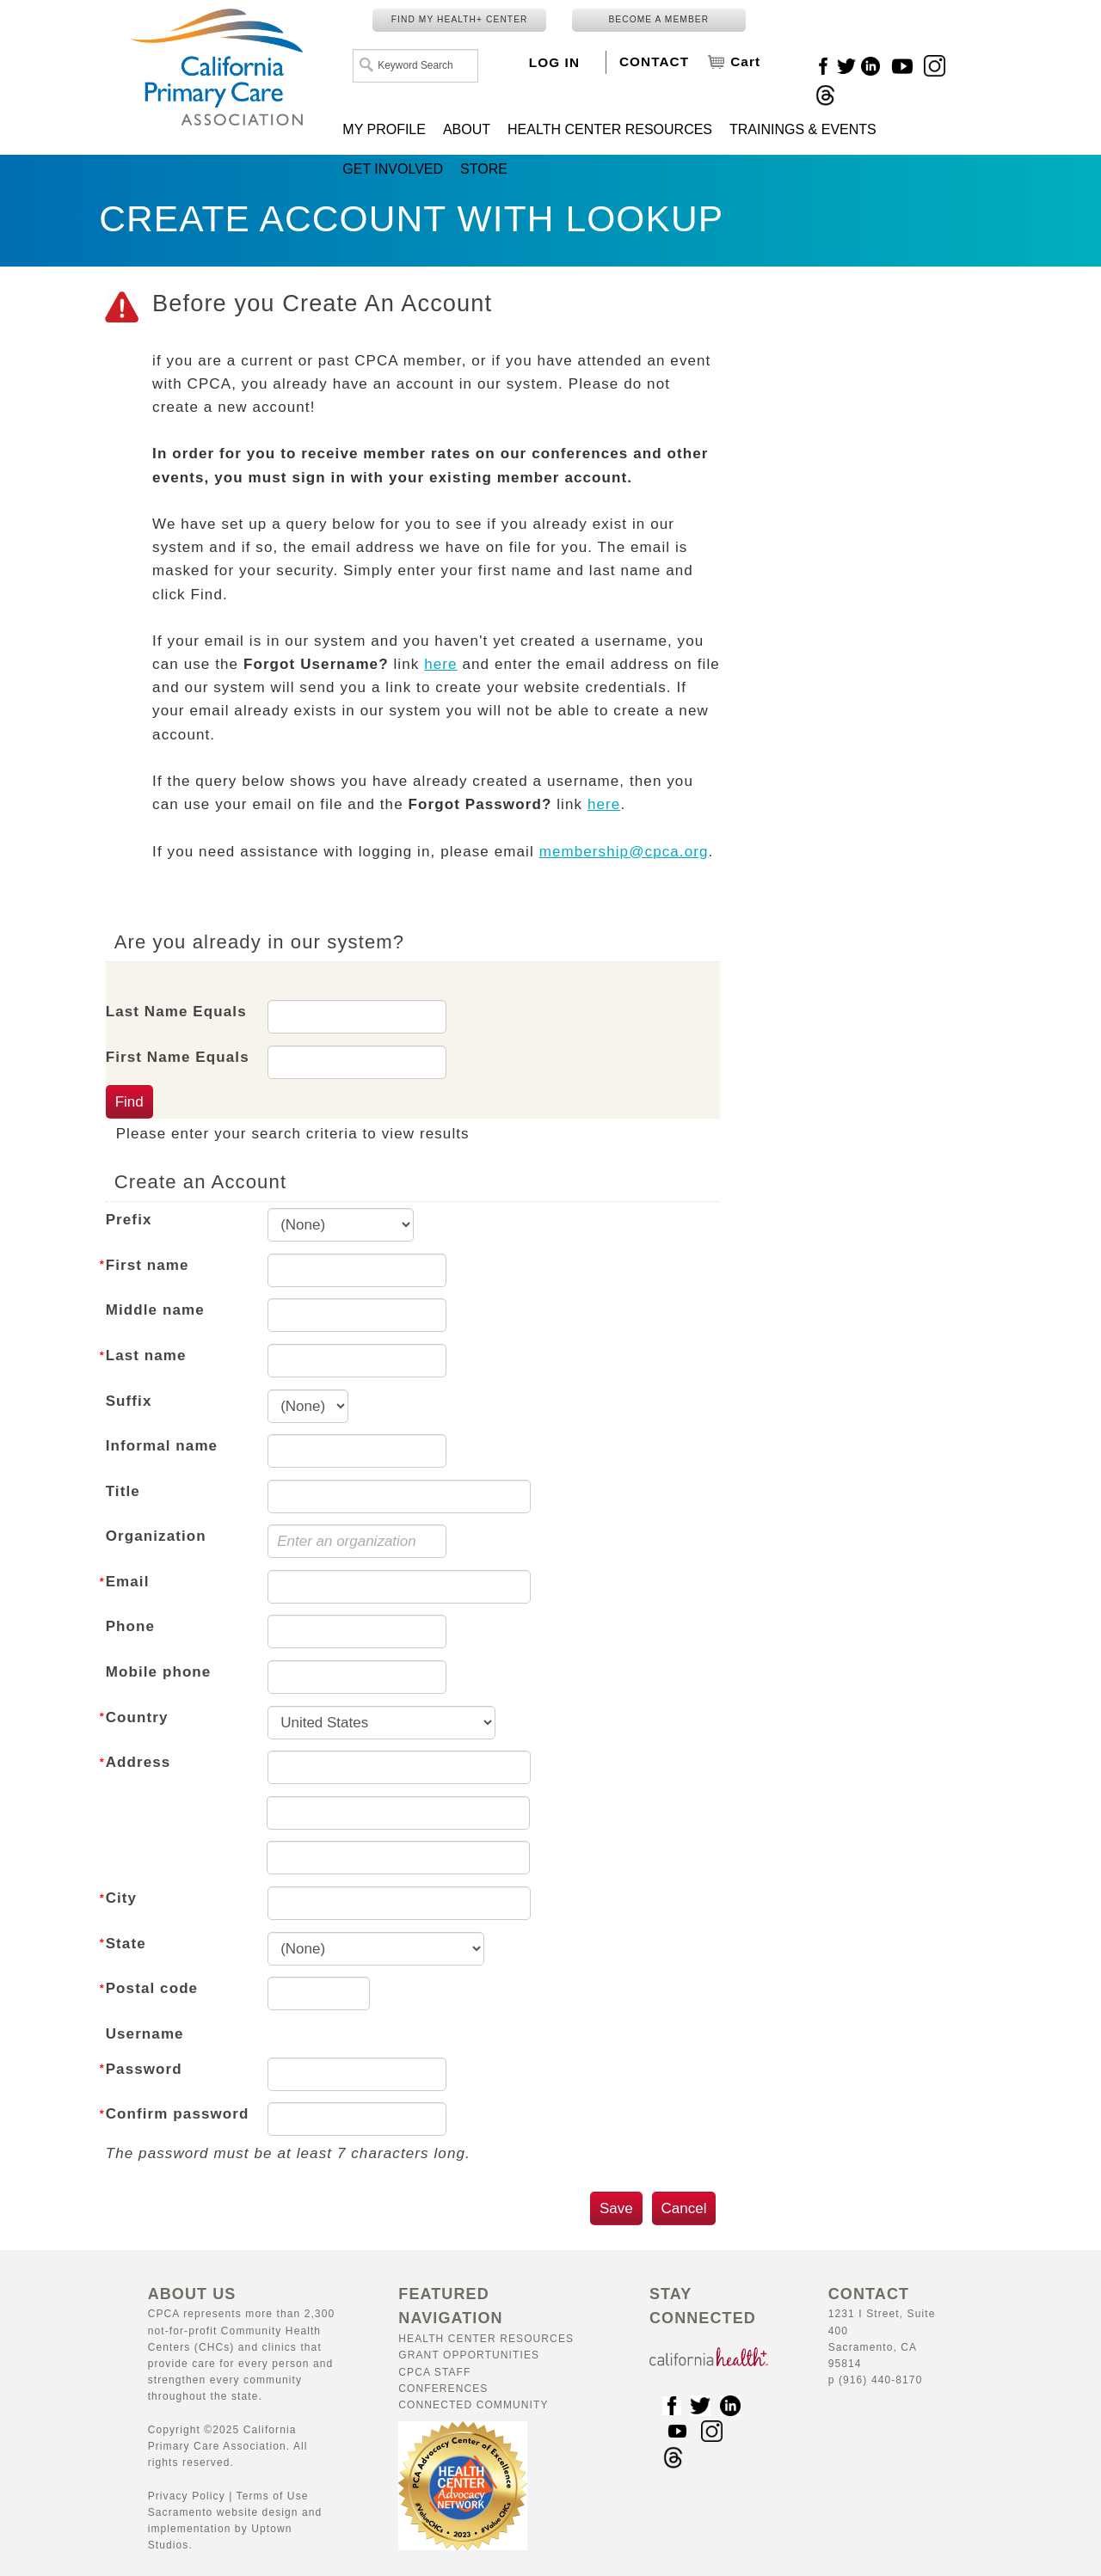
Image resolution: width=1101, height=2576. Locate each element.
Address (138, 1762)
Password (144, 2069)
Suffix (129, 1401)
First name (147, 1265)
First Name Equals (177, 1057)
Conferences (443, 2389)
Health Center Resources (486, 2339)
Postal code (152, 1988)
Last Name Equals (176, 1011)
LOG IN (554, 62)
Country (137, 1717)
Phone (130, 1626)
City (122, 1898)
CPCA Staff (434, 2372)
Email (128, 1581)
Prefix (129, 1219)
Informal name (162, 1446)
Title (123, 1491)
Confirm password (177, 2114)
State (126, 1943)
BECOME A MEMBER (658, 19)
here (440, 664)
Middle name (155, 1310)
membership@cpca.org (624, 851)
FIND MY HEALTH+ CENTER (459, 19)
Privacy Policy (186, 2496)
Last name (146, 1355)
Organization (156, 1536)
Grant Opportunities (468, 2355)
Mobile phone (159, 1672)
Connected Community (473, 2405)
